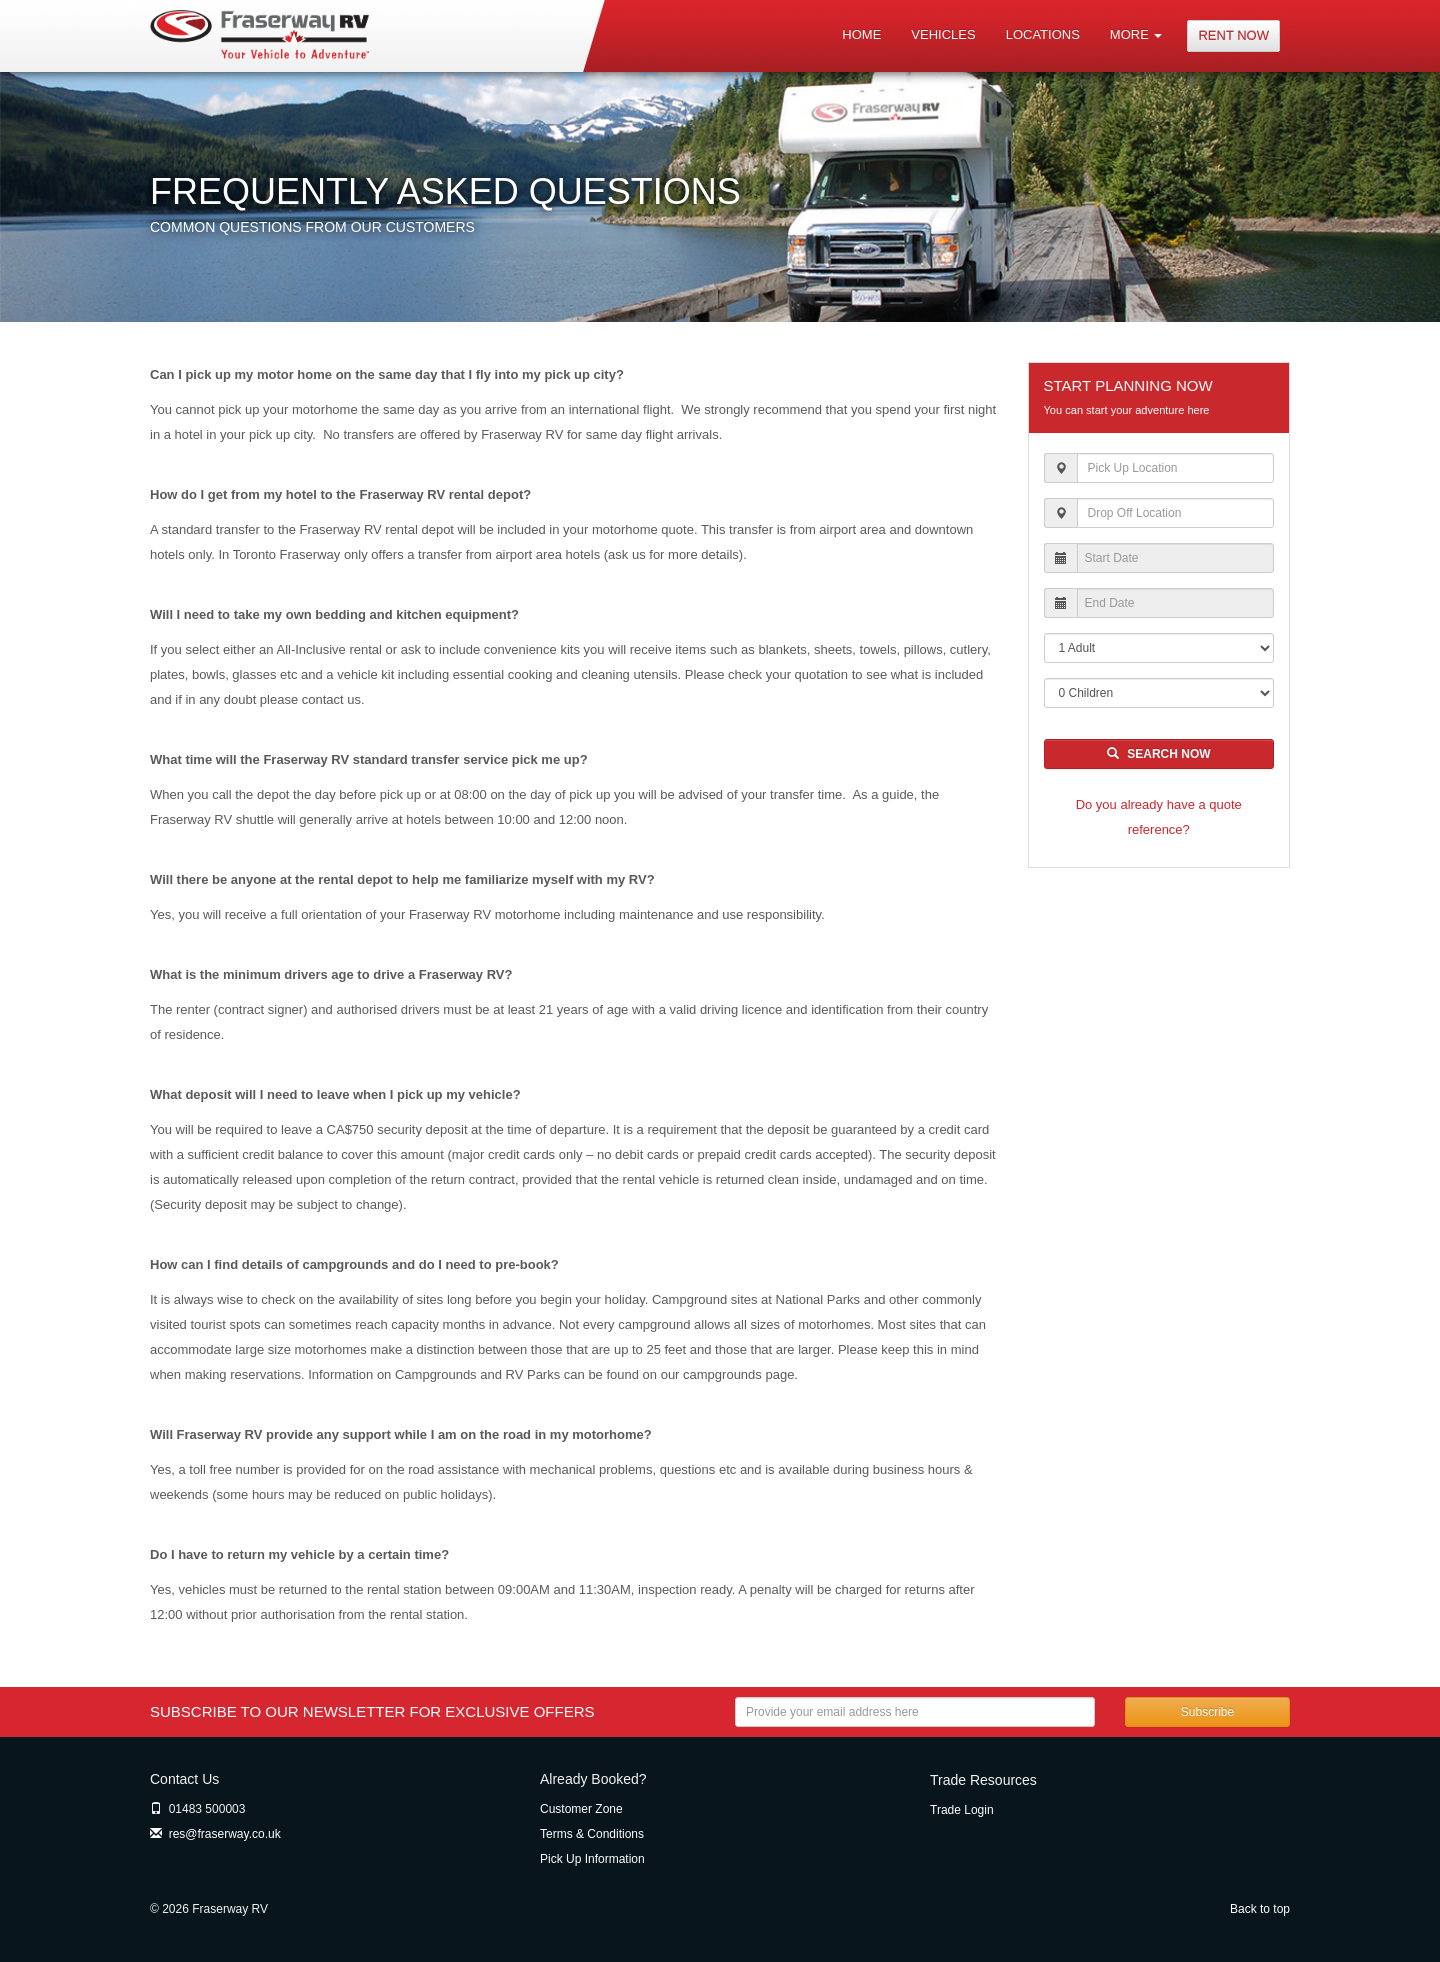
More (1136, 34)
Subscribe (1207, 1712)
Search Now (1159, 754)
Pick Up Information (592, 1859)
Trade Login (962, 1810)
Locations (1043, 34)
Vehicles (943, 34)
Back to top (1260, 1909)
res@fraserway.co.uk (215, 1834)
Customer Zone (581, 1809)
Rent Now (1233, 35)
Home (861, 34)
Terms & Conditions (592, 1834)
